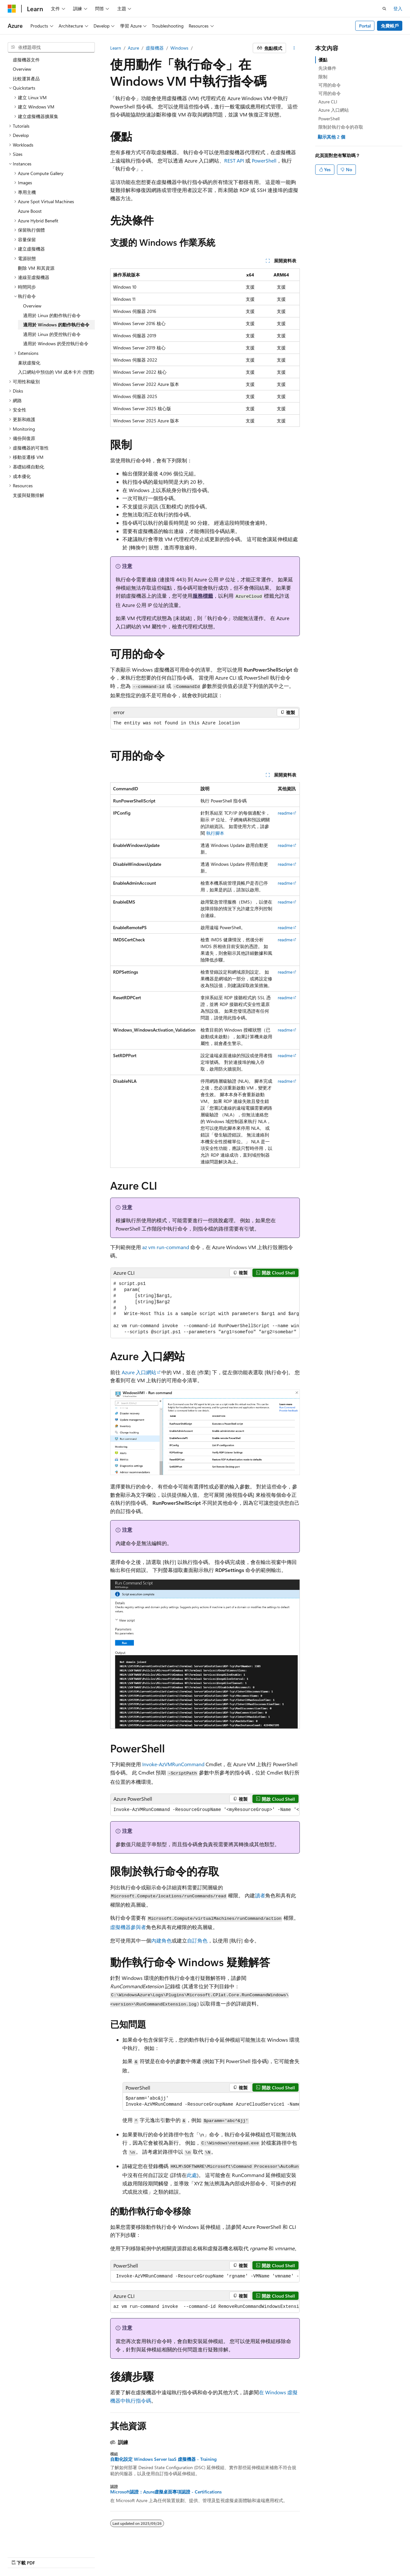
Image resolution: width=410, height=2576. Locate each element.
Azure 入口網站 (139, 1372)
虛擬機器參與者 (128, 1927)
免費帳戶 (390, 26)
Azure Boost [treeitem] (30, 211)
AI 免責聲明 (211, 2556)
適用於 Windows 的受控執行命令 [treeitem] (55, 343)
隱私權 (301, 2556)
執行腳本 (215, 833)
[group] (205, 1308)
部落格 (258, 2556)
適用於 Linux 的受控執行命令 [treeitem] (52, 334)
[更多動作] (294, 48)
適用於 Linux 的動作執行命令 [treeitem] (52, 315)
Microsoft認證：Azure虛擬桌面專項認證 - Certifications (166, 2492)
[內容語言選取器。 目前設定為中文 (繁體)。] (25, 2556)
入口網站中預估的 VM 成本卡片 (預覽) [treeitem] (56, 372)
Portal (365, 26)
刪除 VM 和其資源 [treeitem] (36, 268)
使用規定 (329, 2556)
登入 (397, 8)
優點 (322, 60)
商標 (350, 2556)
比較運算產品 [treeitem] (26, 79)
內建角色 (161, 1940)
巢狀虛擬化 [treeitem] (29, 363)
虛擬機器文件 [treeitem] (26, 60)
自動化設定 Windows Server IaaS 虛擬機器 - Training (163, 2459)
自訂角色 (197, 1940)
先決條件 (327, 68)
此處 (192, 2175)
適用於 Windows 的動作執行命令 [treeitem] (56, 325)
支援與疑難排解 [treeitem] (28, 495)
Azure (133, 48)
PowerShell (264, 160)
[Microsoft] (12, 8)
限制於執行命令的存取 (340, 127)
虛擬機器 (155, 48)
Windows (179, 48)
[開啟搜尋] (384, 8)
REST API (234, 160)
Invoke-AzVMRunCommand (173, 1764)
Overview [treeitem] (22, 69)
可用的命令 (329, 85)
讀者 (260, 1895)
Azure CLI (327, 102)
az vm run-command (165, 1247)
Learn (115, 48)
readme (285, 813)
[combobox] (51, 47)
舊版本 (237, 2556)
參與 (281, 2556)
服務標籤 (203, 595)
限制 (322, 77)
